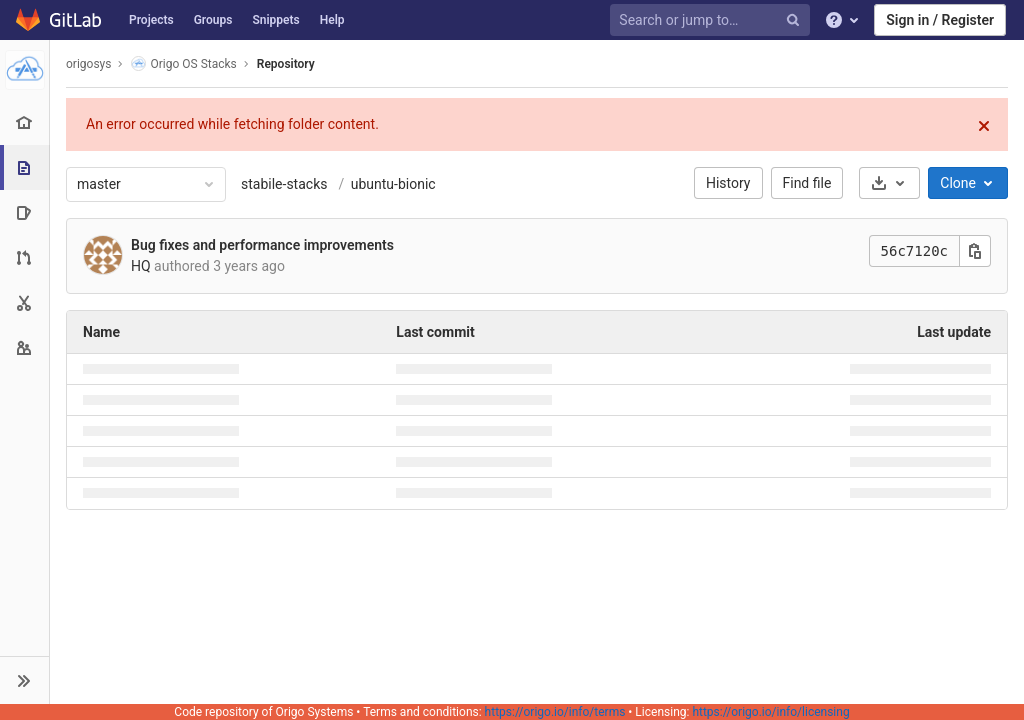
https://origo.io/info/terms (555, 712)
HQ (141, 266)
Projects (151, 20)
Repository (286, 64)
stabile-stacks (284, 184)
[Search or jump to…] (713, 20)
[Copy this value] (975, 251)
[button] (24, 680)
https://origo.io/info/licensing (770, 712)
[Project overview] (24, 122)
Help (332, 20)
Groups (213, 20)
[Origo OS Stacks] (25, 70)
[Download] (889, 183)
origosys (88, 64)
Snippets (275, 20)
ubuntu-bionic (391, 184)
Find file (807, 183)
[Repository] (26, 167)
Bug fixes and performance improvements (262, 245)
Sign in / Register (940, 20)
